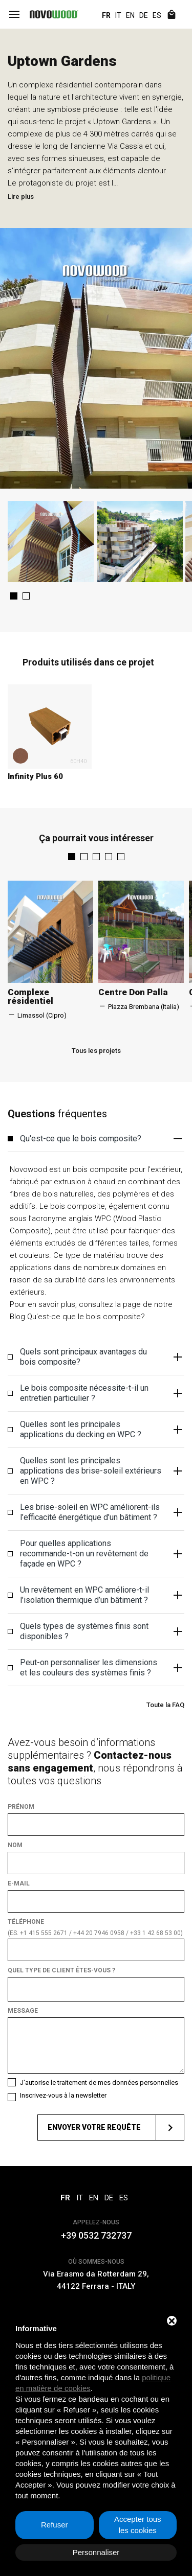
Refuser (54, 2524)
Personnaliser (96, 2552)
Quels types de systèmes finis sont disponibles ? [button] (102, 1644)
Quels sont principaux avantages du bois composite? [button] (102, 1369)
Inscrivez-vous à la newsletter (63, 2108)
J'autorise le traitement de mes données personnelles (99, 2095)
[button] (13, 608)
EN (130, 15)
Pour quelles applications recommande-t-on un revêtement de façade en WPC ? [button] (102, 1566)
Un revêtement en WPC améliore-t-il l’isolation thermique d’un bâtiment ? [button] (102, 1607)
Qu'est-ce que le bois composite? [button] (102, 1151)
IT (118, 15)
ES (157, 15)
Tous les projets (96, 1063)
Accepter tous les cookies (137, 2525)
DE (143, 15)
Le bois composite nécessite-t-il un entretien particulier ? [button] (102, 1405)
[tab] (96, 1151)
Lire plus (21, 196)
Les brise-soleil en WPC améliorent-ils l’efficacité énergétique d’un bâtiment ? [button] (102, 1525)
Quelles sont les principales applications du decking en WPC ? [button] (102, 1442)
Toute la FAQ (165, 1717)
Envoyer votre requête (116, 2139)
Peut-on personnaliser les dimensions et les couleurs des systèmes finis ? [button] (102, 1680)
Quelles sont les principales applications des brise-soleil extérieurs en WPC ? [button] (102, 1483)
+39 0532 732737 (96, 2247)
